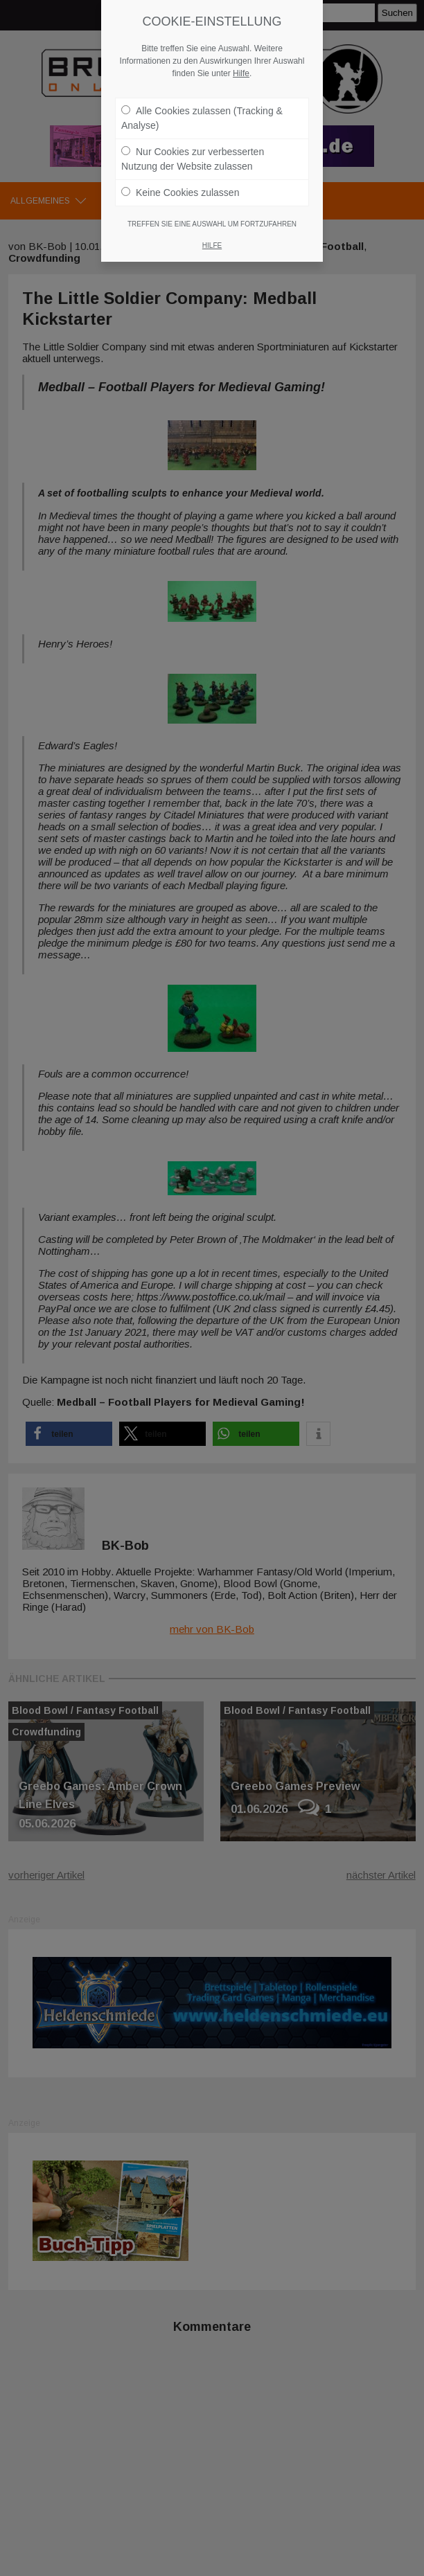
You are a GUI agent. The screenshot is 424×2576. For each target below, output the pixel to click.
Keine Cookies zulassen (180, 192)
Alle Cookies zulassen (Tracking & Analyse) (202, 118)
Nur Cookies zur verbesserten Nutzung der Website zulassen (192, 159)
